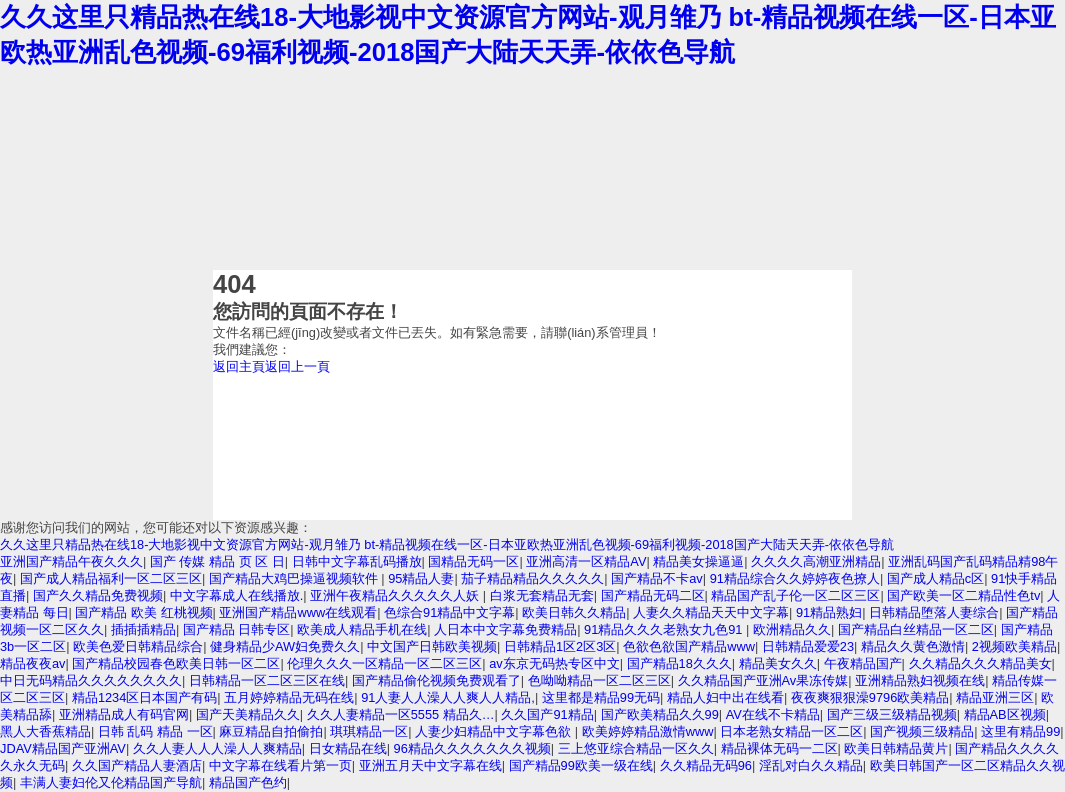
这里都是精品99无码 (601, 697)
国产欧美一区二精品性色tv (963, 595)
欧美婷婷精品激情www (648, 731)
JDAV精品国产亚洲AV (63, 748)
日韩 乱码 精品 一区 (155, 731)
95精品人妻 (421, 578)
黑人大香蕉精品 (45, 731)
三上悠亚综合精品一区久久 (636, 748)
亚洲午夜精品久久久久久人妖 (396, 595)
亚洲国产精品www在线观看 (298, 612)
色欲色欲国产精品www (689, 646)
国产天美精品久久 (248, 714)
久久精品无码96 (706, 765)
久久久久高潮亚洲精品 (816, 561)
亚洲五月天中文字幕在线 (430, 765)
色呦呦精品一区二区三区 (599, 680)
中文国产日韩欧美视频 (432, 646)
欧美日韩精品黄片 (896, 748)
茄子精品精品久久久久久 (532, 578)
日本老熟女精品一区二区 (791, 731)
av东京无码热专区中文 (554, 663)
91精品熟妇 (829, 612)
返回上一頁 (297, 366)
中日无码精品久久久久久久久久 (91, 680)
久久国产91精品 (547, 714)
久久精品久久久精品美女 (980, 663)
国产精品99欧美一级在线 (581, 765)
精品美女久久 (778, 663)
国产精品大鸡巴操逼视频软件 (295, 578)
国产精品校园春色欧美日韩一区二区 (176, 663)
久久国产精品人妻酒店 (137, 765)
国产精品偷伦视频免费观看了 (436, 680)
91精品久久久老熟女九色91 (665, 629)
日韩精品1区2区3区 (560, 646)
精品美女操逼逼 (698, 561)
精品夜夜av (33, 663)
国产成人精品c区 (935, 578)
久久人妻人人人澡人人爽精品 (217, 748)
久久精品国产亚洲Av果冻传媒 (763, 680)
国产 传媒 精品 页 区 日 (217, 561)
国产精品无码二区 (653, 595)
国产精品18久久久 (679, 663)
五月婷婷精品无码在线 (289, 697)
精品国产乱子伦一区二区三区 (795, 595)
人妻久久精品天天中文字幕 (711, 612)
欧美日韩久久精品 (574, 612)
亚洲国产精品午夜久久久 (71, 561)
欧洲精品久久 (792, 629)
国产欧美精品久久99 (660, 714)
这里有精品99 (1020, 731)
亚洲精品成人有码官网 (124, 714)
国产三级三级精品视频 (892, 714)
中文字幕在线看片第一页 (280, 765)
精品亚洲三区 (995, 697)
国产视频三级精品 (922, 731)
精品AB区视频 (1005, 714)
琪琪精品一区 (369, 731)
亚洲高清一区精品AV (586, 561)
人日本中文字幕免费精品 (505, 629)
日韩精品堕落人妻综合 (934, 612)
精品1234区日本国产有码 (144, 697)
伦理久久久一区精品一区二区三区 (384, 663)
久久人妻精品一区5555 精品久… (401, 714)
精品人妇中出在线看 (725, 697)
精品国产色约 (248, 782)
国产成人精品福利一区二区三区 (111, 578)
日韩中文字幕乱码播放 (357, 561)
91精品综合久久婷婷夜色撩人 (795, 578)
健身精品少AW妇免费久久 (285, 646)
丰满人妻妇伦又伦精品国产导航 (111, 782)
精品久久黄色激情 (913, 646)
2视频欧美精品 (1014, 646)
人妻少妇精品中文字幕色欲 (495, 731)
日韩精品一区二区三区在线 (267, 680)
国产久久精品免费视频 (98, 595)
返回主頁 (239, 366)
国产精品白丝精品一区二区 (916, 629)
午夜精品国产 (863, 663)
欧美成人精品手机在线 (362, 629)
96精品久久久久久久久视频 (472, 748)
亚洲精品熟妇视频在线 (920, 680)
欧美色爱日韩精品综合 (138, 646)
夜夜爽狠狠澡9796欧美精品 (870, 697)
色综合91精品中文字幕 (449, 612)
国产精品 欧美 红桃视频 (143, 612)
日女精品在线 (348, 748)
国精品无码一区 (473, 561)
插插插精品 (143, 629)
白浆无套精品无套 (542, 595)
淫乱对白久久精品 (811, 765)
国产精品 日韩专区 (237, 629)
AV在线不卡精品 (773, 714)
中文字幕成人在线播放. (237, 595)
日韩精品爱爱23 (808, 646)
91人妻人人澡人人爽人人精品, (448, 697)
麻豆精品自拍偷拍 (271, 731)
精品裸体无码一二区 (779, 748)
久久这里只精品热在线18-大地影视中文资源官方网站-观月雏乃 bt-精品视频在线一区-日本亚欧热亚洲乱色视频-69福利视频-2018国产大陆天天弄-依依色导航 (447, 544)
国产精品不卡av (657, 578)
